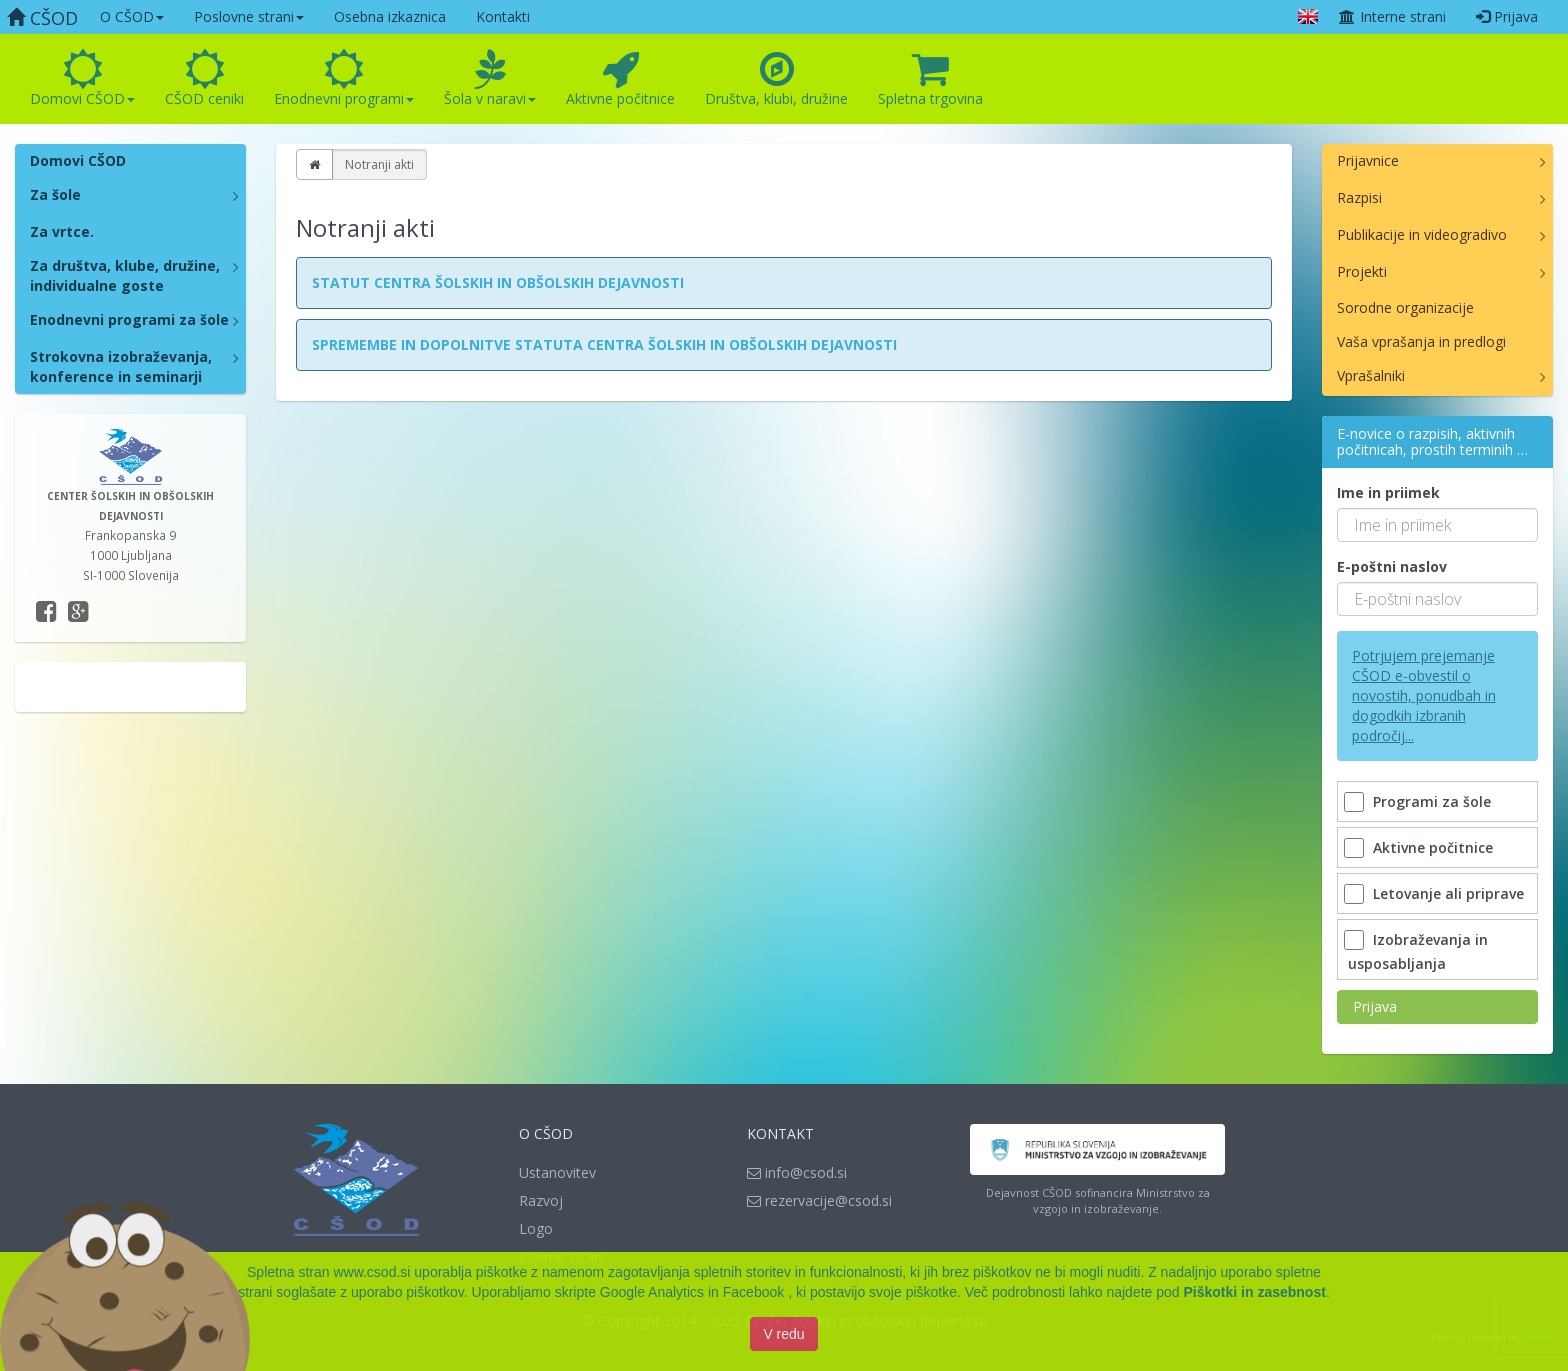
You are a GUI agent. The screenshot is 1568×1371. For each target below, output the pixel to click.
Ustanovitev (557, 1172)
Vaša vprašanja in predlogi (1421, 341)
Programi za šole (1419, 801)
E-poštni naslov (1392, 566)
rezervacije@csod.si (819, 1200)
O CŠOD (132, 16)
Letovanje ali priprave (1436, 893)
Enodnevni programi (344, 78)
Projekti (1362, 271)
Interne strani (1392, 16)
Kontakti (503, 16)
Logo (536, 1228)
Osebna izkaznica (390, 16)
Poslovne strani (249, 16)
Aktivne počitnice (620, 78)
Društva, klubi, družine (776, 78)
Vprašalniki (1371, 375)
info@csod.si (797, 1172)
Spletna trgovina (930, 78)
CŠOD (42, 18)
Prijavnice (1368, 160)
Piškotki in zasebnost (1255, 1299)
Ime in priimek (1388, 492)
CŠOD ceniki (204, 78)
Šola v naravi (490, 78)
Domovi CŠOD (82, 78)
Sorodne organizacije (1405, 307)
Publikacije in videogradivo (1422, 234)
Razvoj (541, 1200)
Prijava (1507, 16)
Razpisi (1359, 197)
